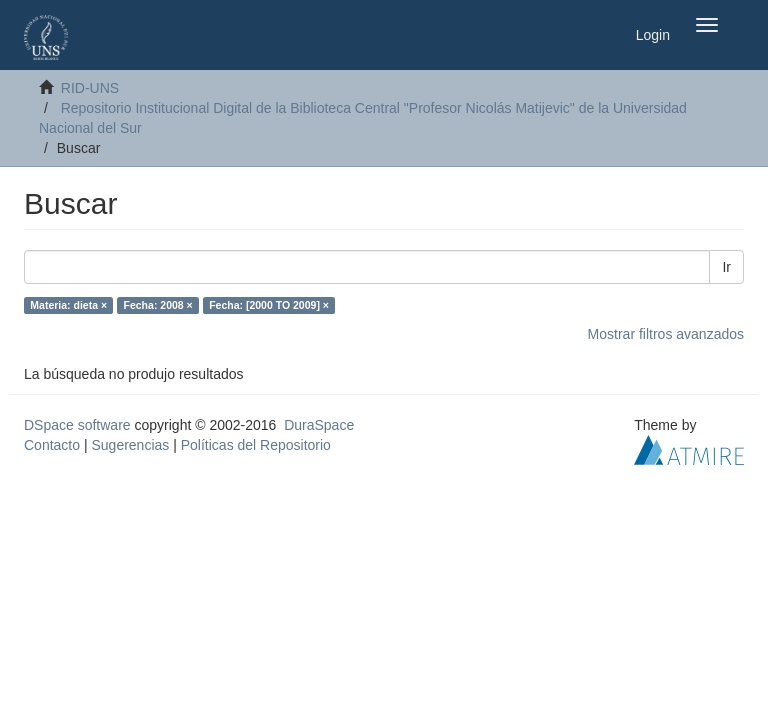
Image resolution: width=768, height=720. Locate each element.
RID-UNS (90, 88)
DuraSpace (319, 425)
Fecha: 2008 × (158, 305)
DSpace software (77, 425)
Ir (726, 267)
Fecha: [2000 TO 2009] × (269, 305)
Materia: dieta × (68, 305)
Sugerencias (130, 445)
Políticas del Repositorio (256, 445)
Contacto (52, 445)
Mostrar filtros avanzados (666, 334)
